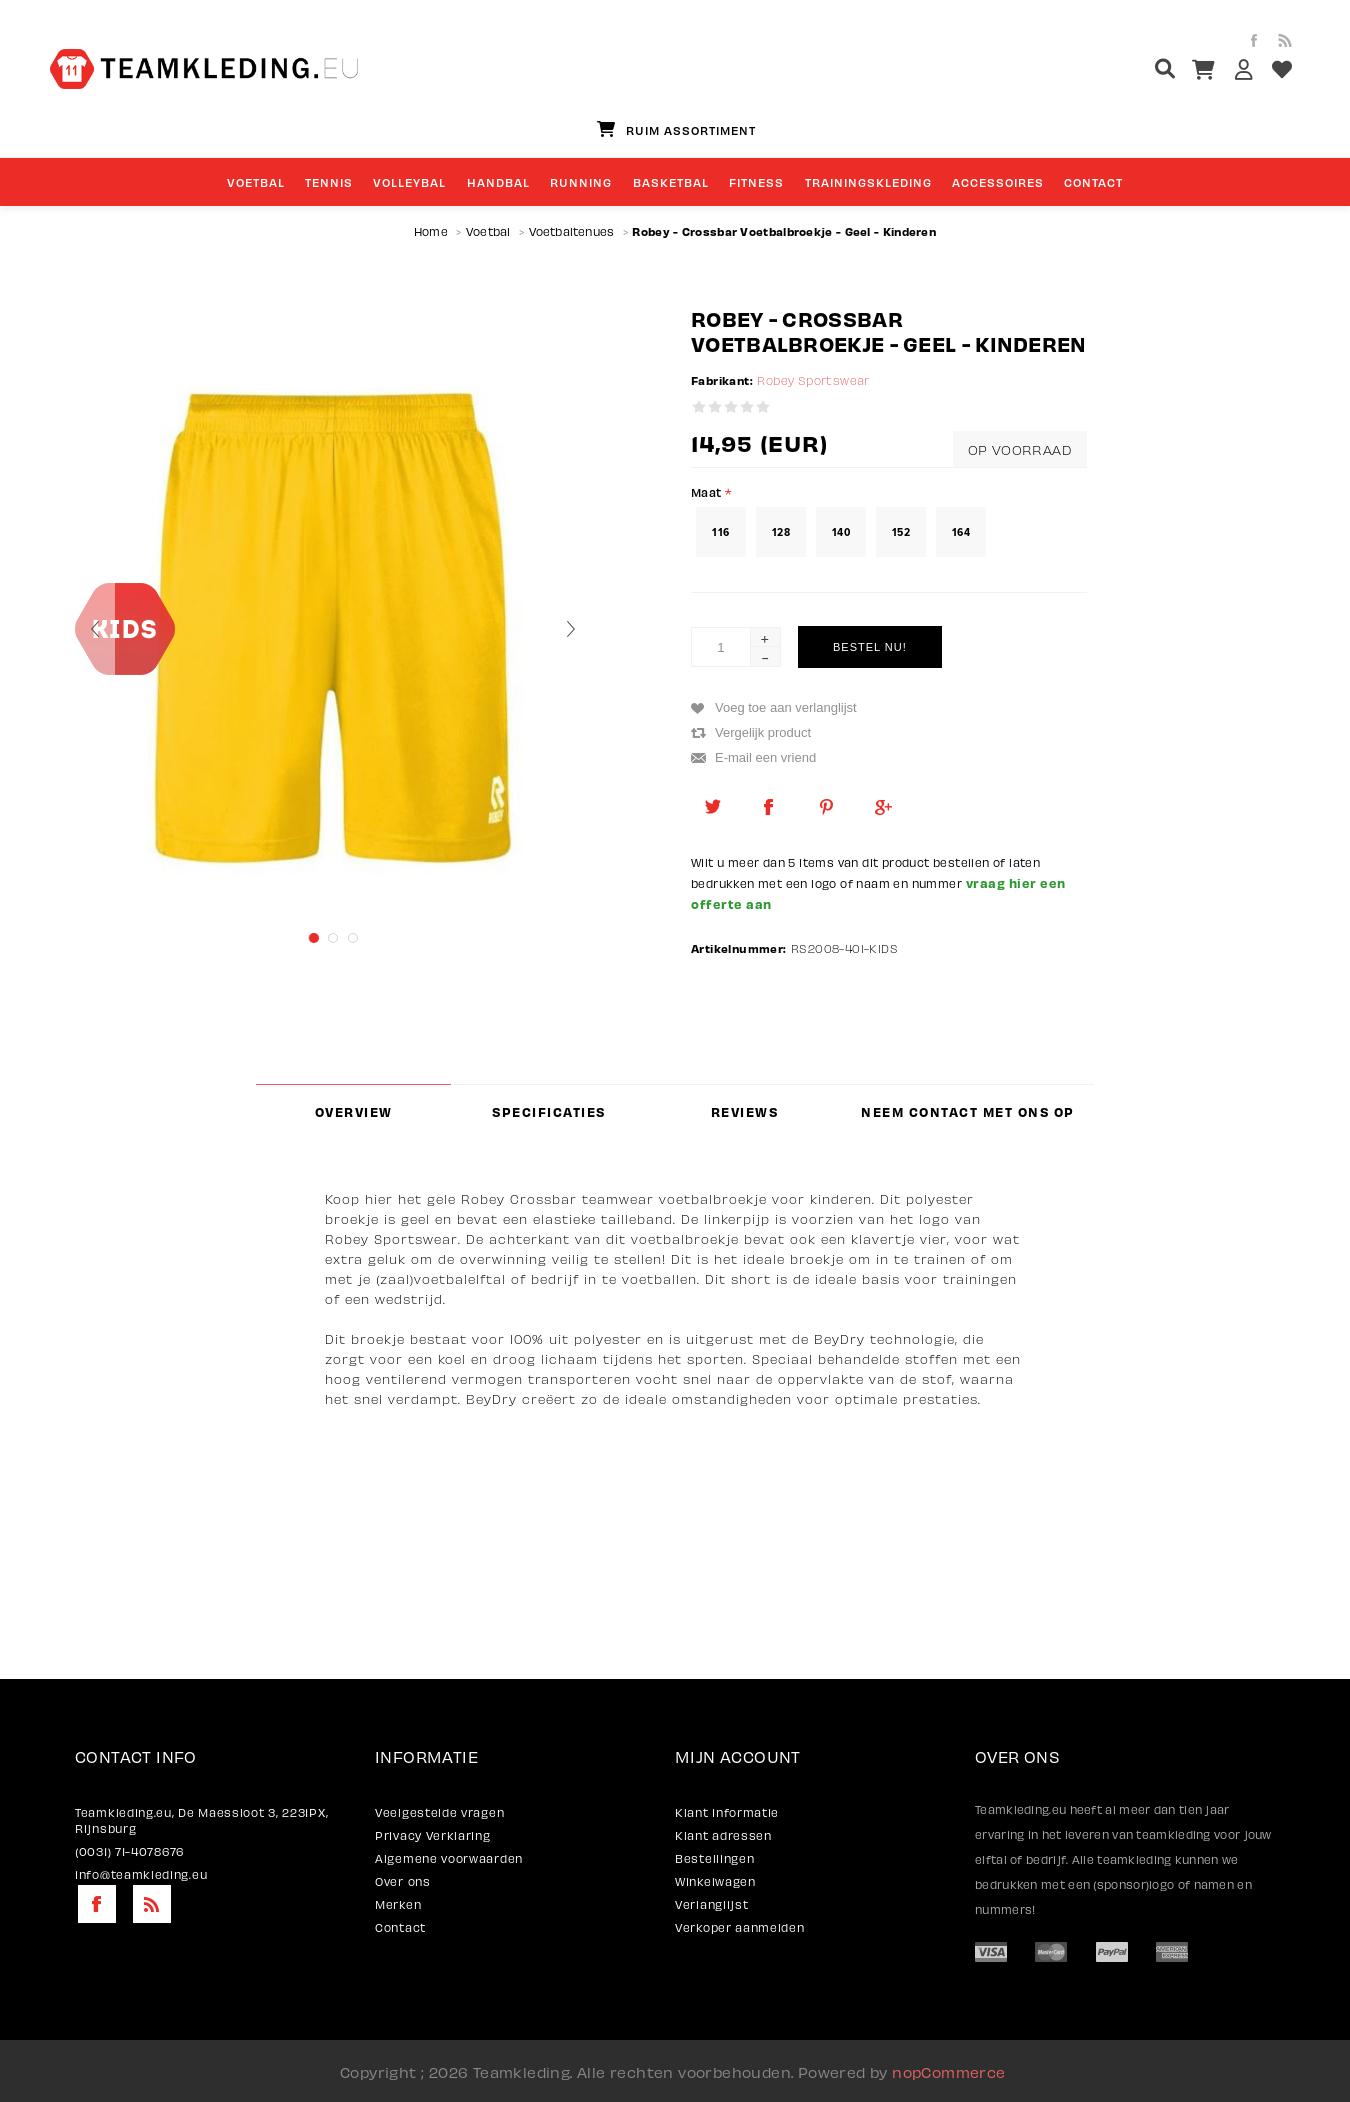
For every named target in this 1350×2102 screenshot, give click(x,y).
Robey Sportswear (813, 380)
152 (901, 532)
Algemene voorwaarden (449, 1858)
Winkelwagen (715, 1881)
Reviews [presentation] (745, 1112)
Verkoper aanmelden (740, 1927)
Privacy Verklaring (433, 1835)
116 (720, 532)
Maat (708, 491)
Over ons (403, 1881)
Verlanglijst (711, 1904)
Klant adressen (723, 1835)
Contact (400, 1927)
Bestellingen (714, 1858)
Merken (398, 1904)
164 (961, 532)
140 (841, 532)
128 (781, 532)
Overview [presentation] (354, 1112)
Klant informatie (727, 1812)
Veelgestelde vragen (439, 1812)
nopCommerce (948, 2071)
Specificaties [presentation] (549, 1112)
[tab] (353, 1111)
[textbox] (1127, 71)
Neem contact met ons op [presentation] (968, 1112)
